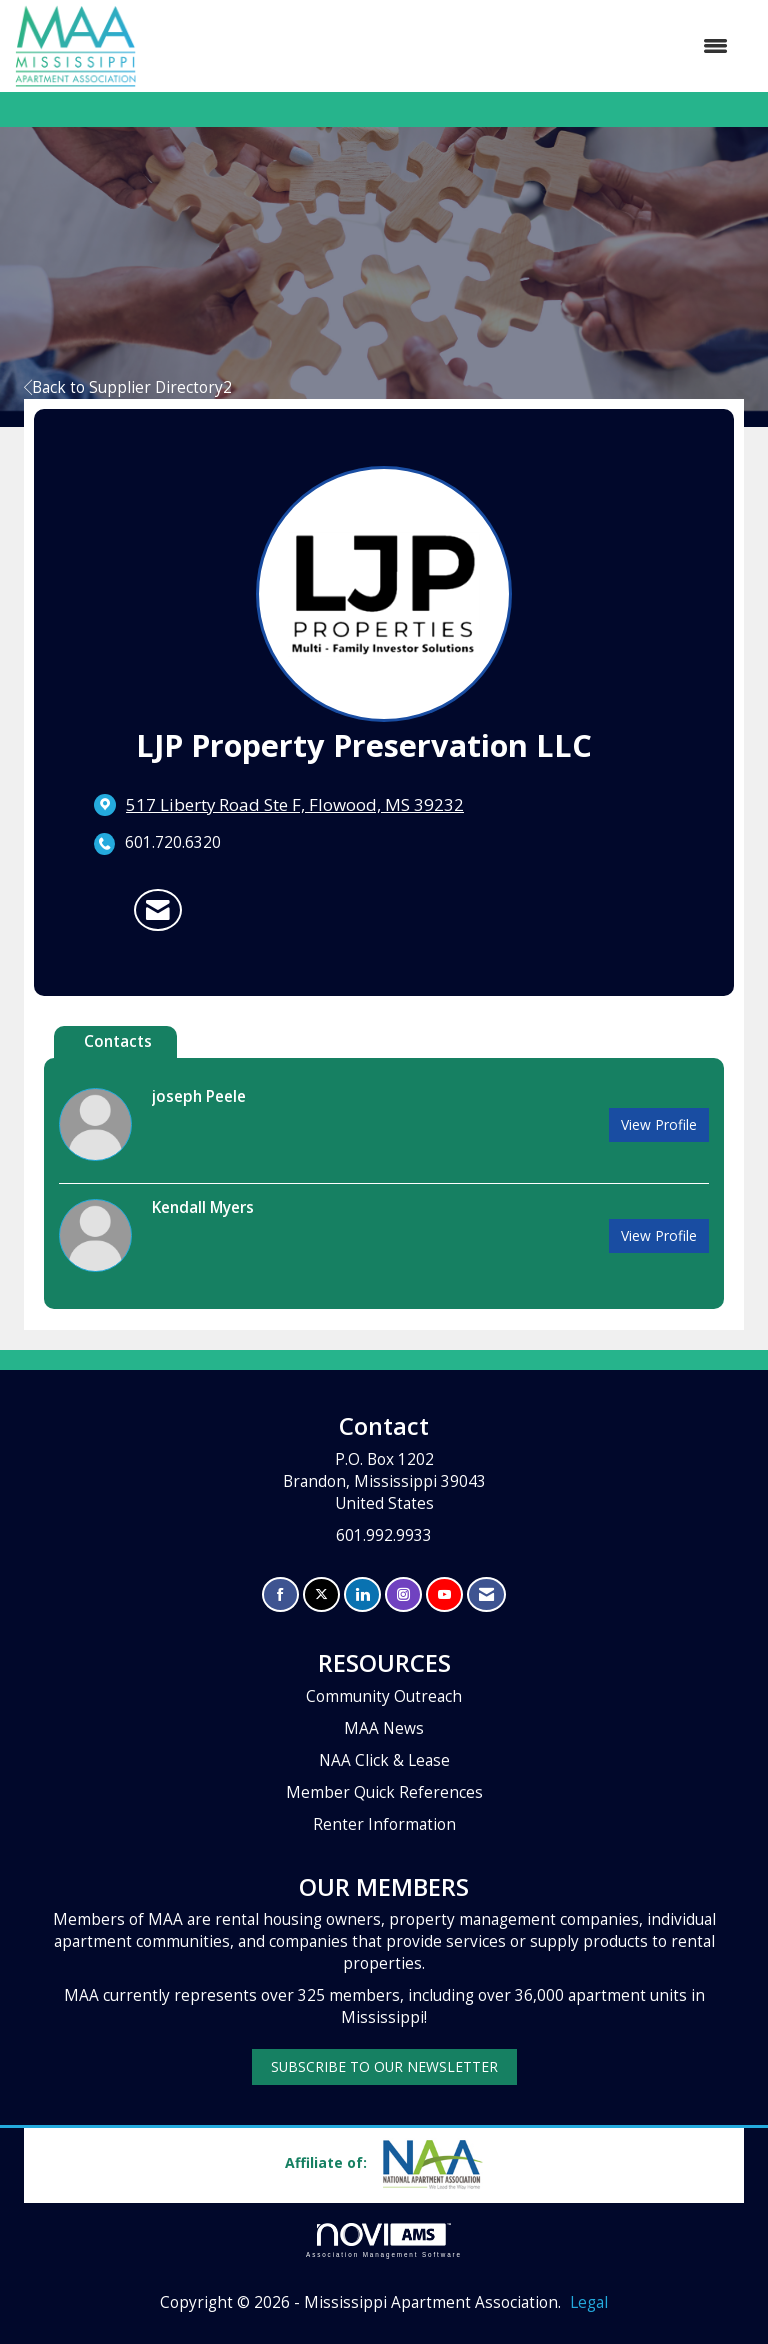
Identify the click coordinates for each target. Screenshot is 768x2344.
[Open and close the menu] (442, 46)
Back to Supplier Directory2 (128, 387)
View (659, 1124)
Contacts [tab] (118, 1041)
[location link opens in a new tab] (295, 805)
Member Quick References (384, 1792)
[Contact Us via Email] (486, 1594)
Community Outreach (384, 1696)
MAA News (384, 1728)
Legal (589, 2302)
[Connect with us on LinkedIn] (362, 1594)
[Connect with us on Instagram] (403, 1594)
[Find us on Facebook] (280, 1594)
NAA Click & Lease (384, 1760)
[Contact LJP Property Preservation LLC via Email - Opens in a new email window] (158, 910)
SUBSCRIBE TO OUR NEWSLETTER (384, 2066)
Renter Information (384, 1824)
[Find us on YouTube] (444, 1594)
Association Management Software (384, 2240)
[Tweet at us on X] (321, 1594)
